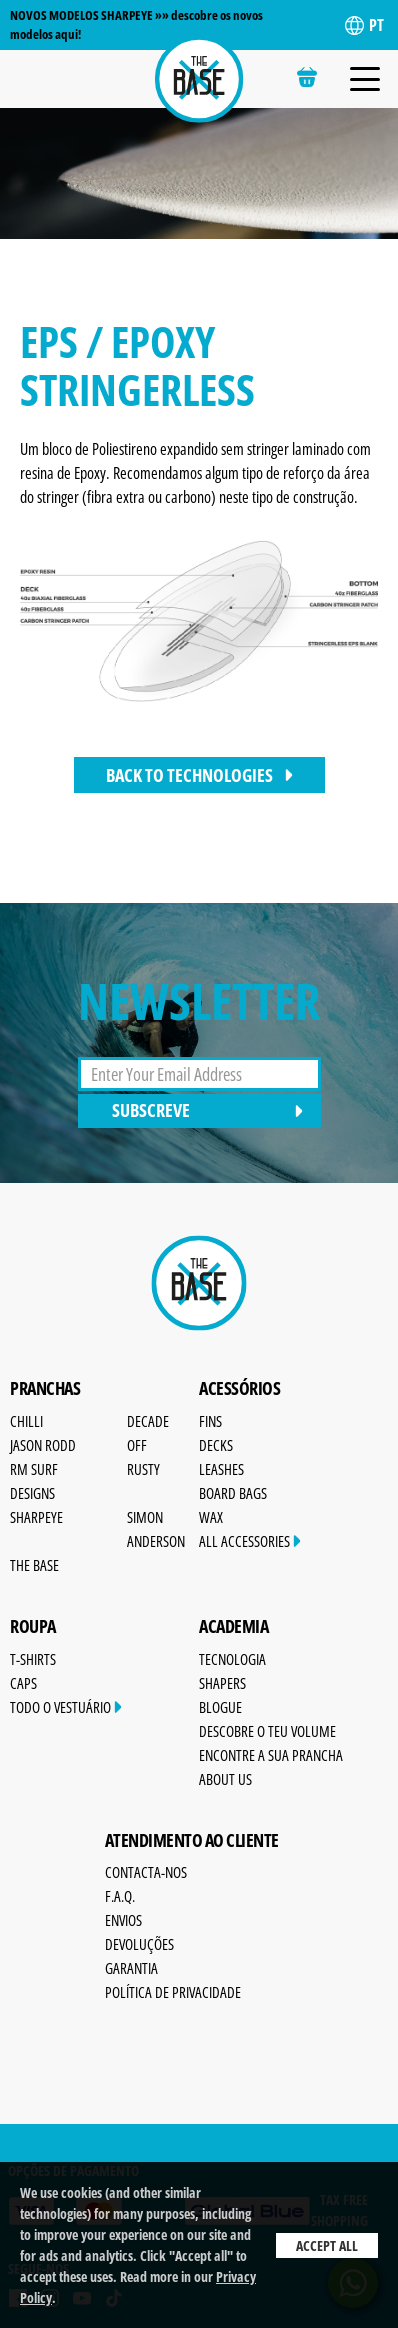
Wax (211, 1517)
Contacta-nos (146, 1872)
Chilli (26, 1421)
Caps (23, 1683)
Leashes (221, 1469)
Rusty (143, 1469)
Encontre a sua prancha (271, 1755)
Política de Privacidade (173, 1992)
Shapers (222, 1683)
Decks (216, 1445)
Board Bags (233, 1493)
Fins (210, 1421)
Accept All (327, 2245)
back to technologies (199, 775)
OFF (137, 1445)
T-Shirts (33, 1659)
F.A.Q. (120, 1896)
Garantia (131, 1968)
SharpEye (36, 1517)
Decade (148, 1421)
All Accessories (250, 1541)
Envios (123, 1920)
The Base (34, 1565)
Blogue (220, 1707)
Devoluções (139, 1944)
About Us (225, 1779)
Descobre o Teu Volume (267, 1731)
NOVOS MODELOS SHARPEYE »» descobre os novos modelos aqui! (136, 24)
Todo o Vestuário (66, 1707)
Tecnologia (232, 1659)
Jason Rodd (43, 1445)
